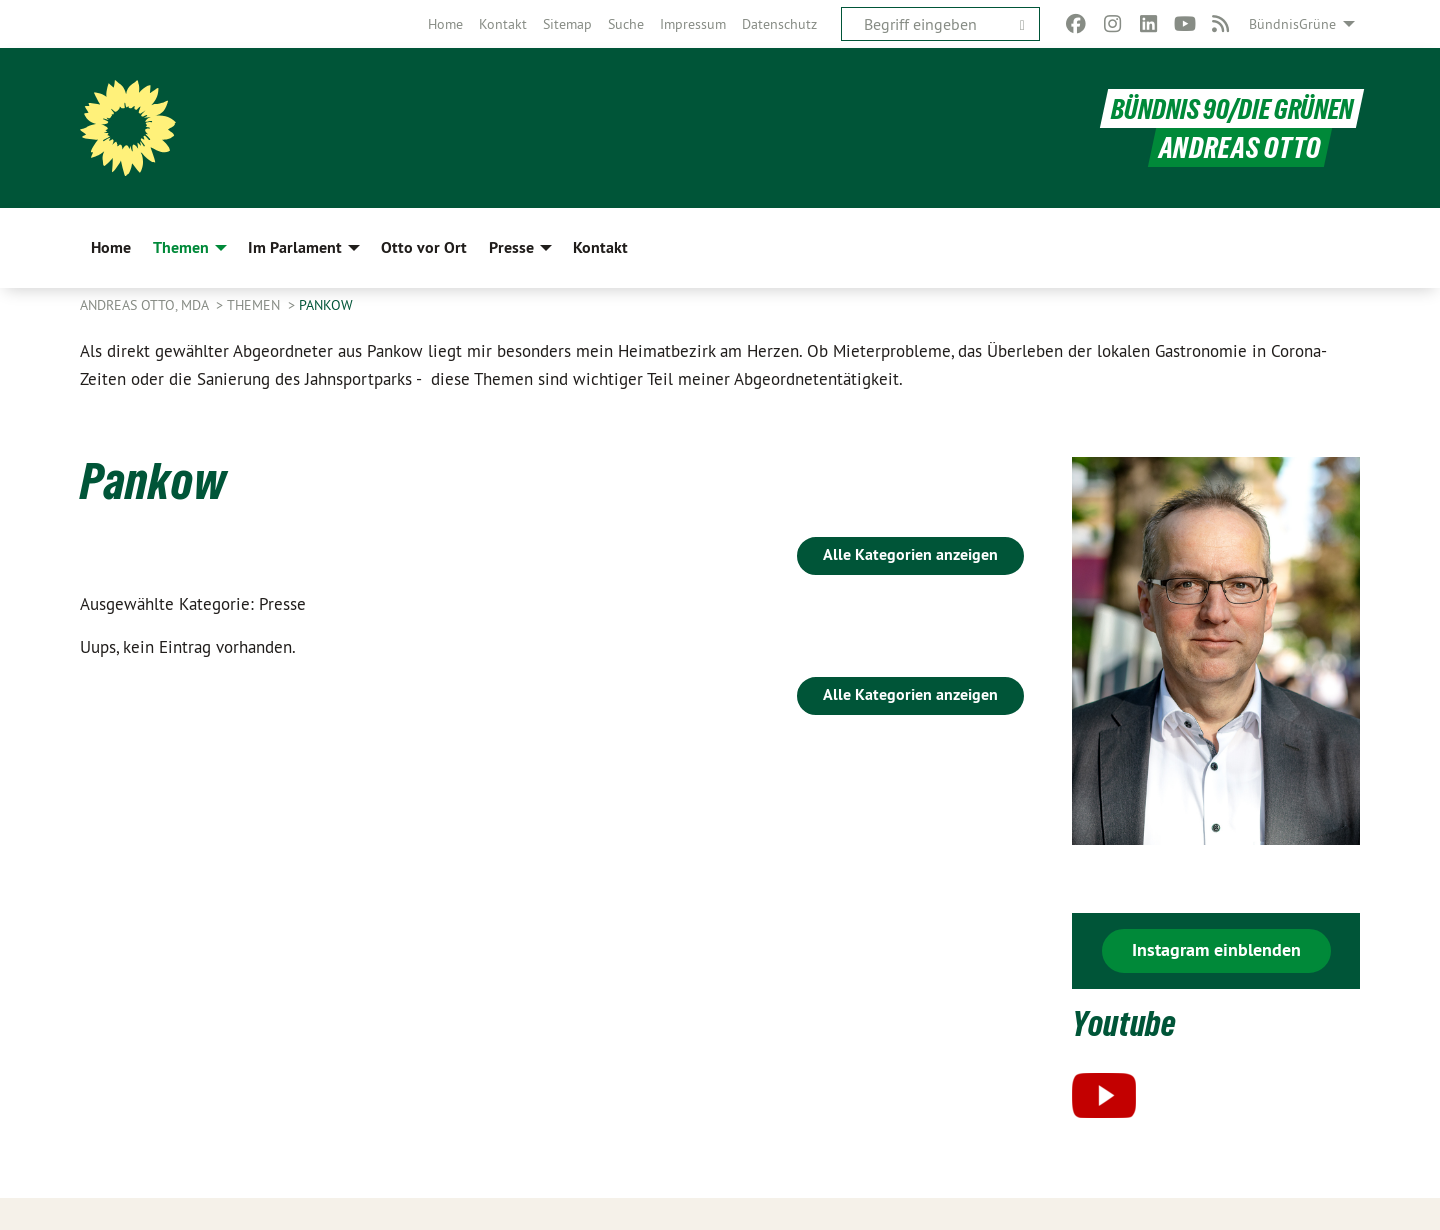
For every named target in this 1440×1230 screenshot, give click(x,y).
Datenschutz (779, 24)
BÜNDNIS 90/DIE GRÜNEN (1229, 108)
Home (445, 24)
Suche (626, 24)
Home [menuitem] (111, 247)
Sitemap (567, 24)
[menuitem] (445, 24)
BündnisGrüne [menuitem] (1292, 24)
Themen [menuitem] (181, 247)
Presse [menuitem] (511, 247)
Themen (255, 305)
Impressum (693, 24)
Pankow (326, 305)
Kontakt (503, 24)
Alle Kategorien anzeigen (910, 554)
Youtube (1129, 1022)
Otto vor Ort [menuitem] (424, 247)
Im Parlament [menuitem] (295, 247)
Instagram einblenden (1216, 949)
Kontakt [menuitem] (600, 247)
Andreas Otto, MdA (146, 305)
